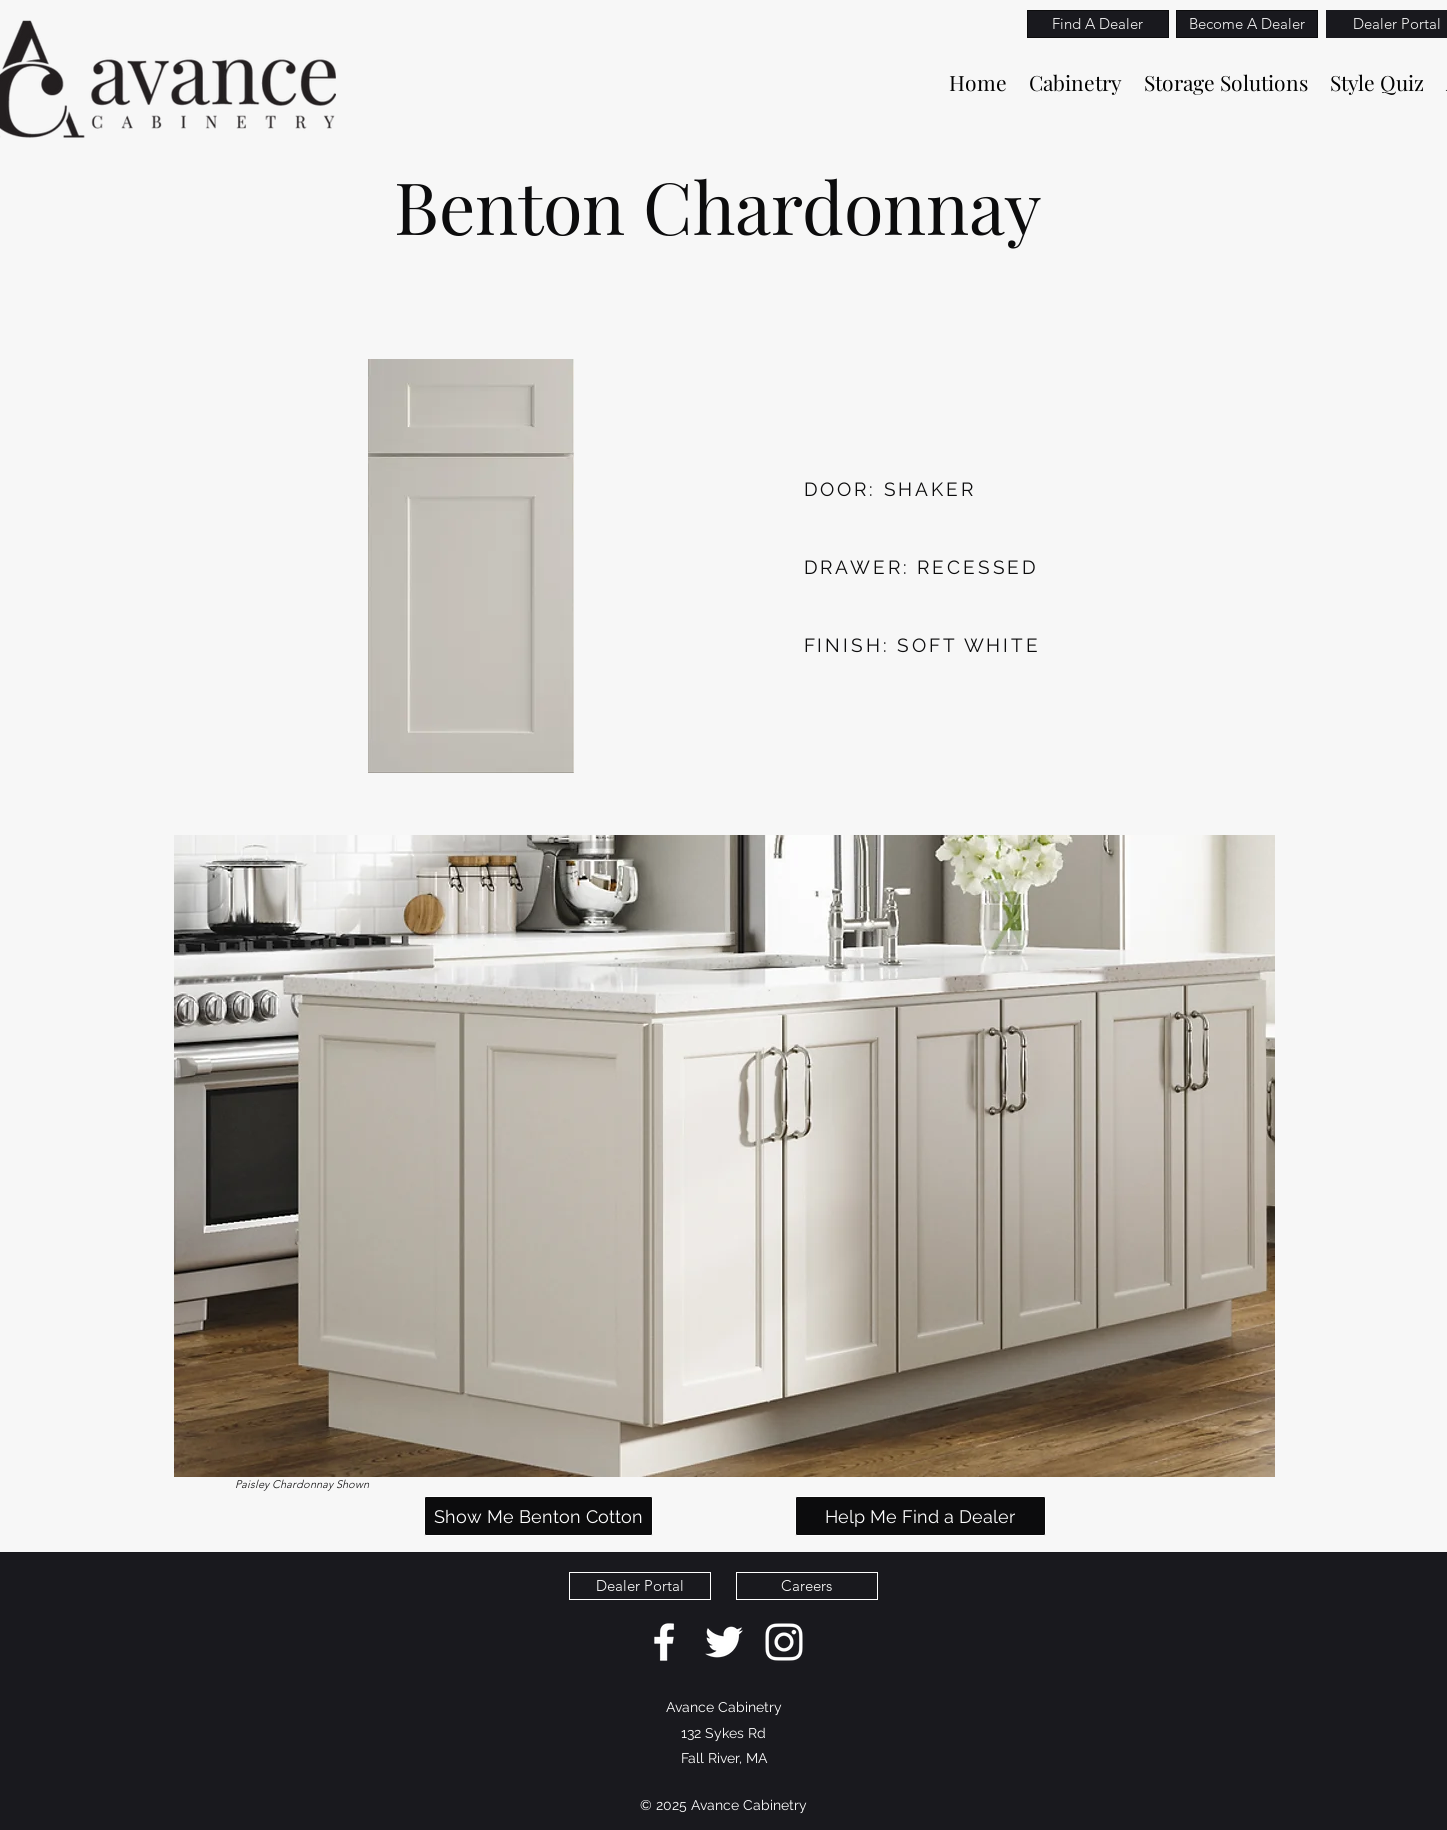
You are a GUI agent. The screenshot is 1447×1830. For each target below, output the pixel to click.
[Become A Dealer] (1247, 24)
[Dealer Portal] (640, 1586)
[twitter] (724, 1642)
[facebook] (664, 1642)
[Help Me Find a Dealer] (920, 1516)
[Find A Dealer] (1098, 24)
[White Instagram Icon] (784, 1642)
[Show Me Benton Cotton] (538, 1516)
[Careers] (807, 1586)
